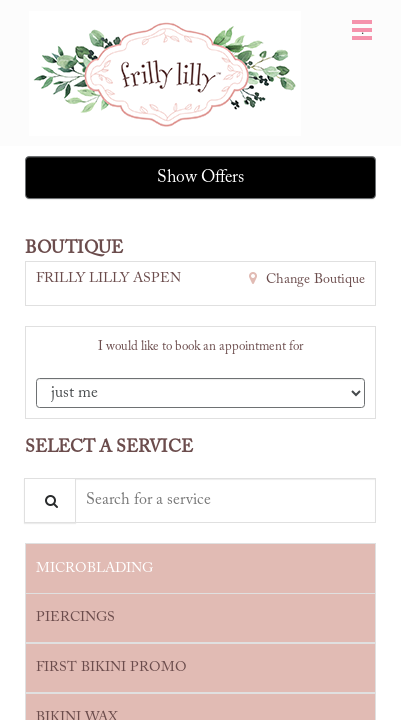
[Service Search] (50, 500)
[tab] (200, 568)
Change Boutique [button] (313, 280)
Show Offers (200, 178)
